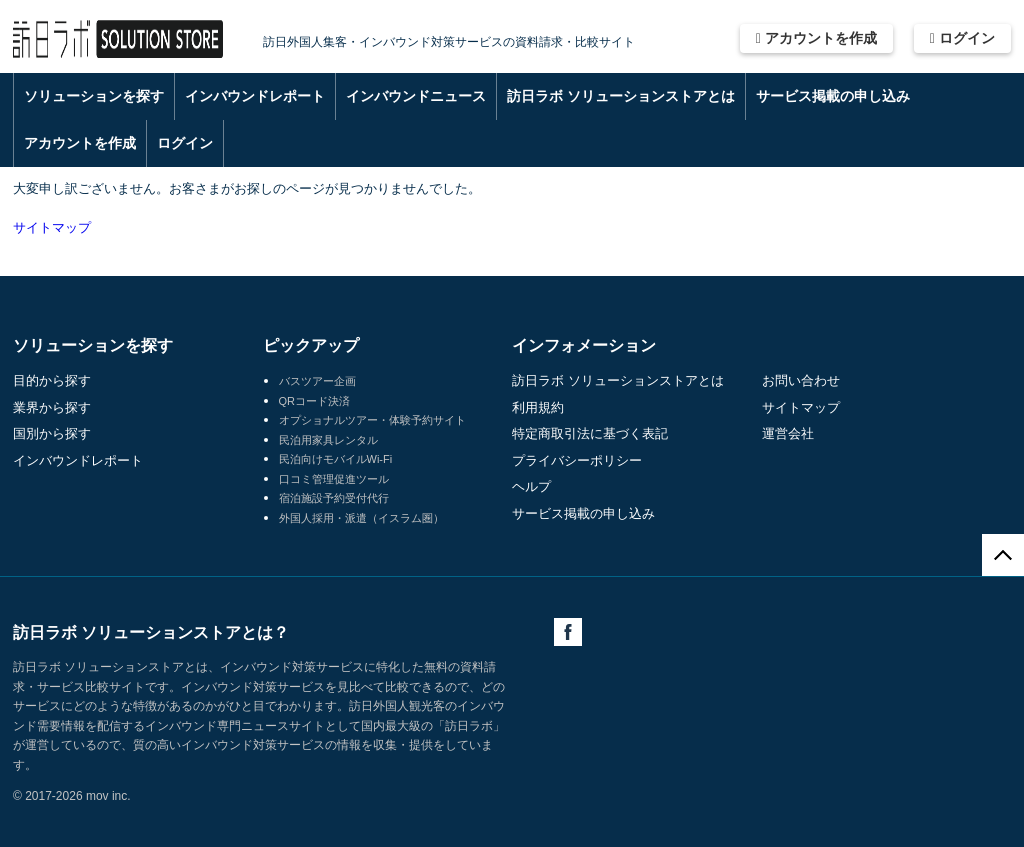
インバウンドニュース (416, 96)
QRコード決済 (315, 401)
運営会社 (788, 433)
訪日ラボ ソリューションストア (118, 40)
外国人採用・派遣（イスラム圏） (361, 518)
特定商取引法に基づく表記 (590, 433)
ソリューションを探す (94, 96)
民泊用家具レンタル (328, 440)
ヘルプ (531, 486)
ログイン (962, 38)
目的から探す (52, 380)
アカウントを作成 (816, 38)
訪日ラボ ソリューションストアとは (621, 96)
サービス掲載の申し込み (833, 96)
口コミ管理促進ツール (334, 479)
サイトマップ (52, 227)
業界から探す (52, 407)
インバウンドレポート (255, 96)
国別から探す (52, 433)
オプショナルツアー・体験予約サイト (372, 420)
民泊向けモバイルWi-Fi (336, 459)
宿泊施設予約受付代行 (334, 498)
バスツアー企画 (317, 381)
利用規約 (538, 407)
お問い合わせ (801, 380)
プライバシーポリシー (577, 460)
